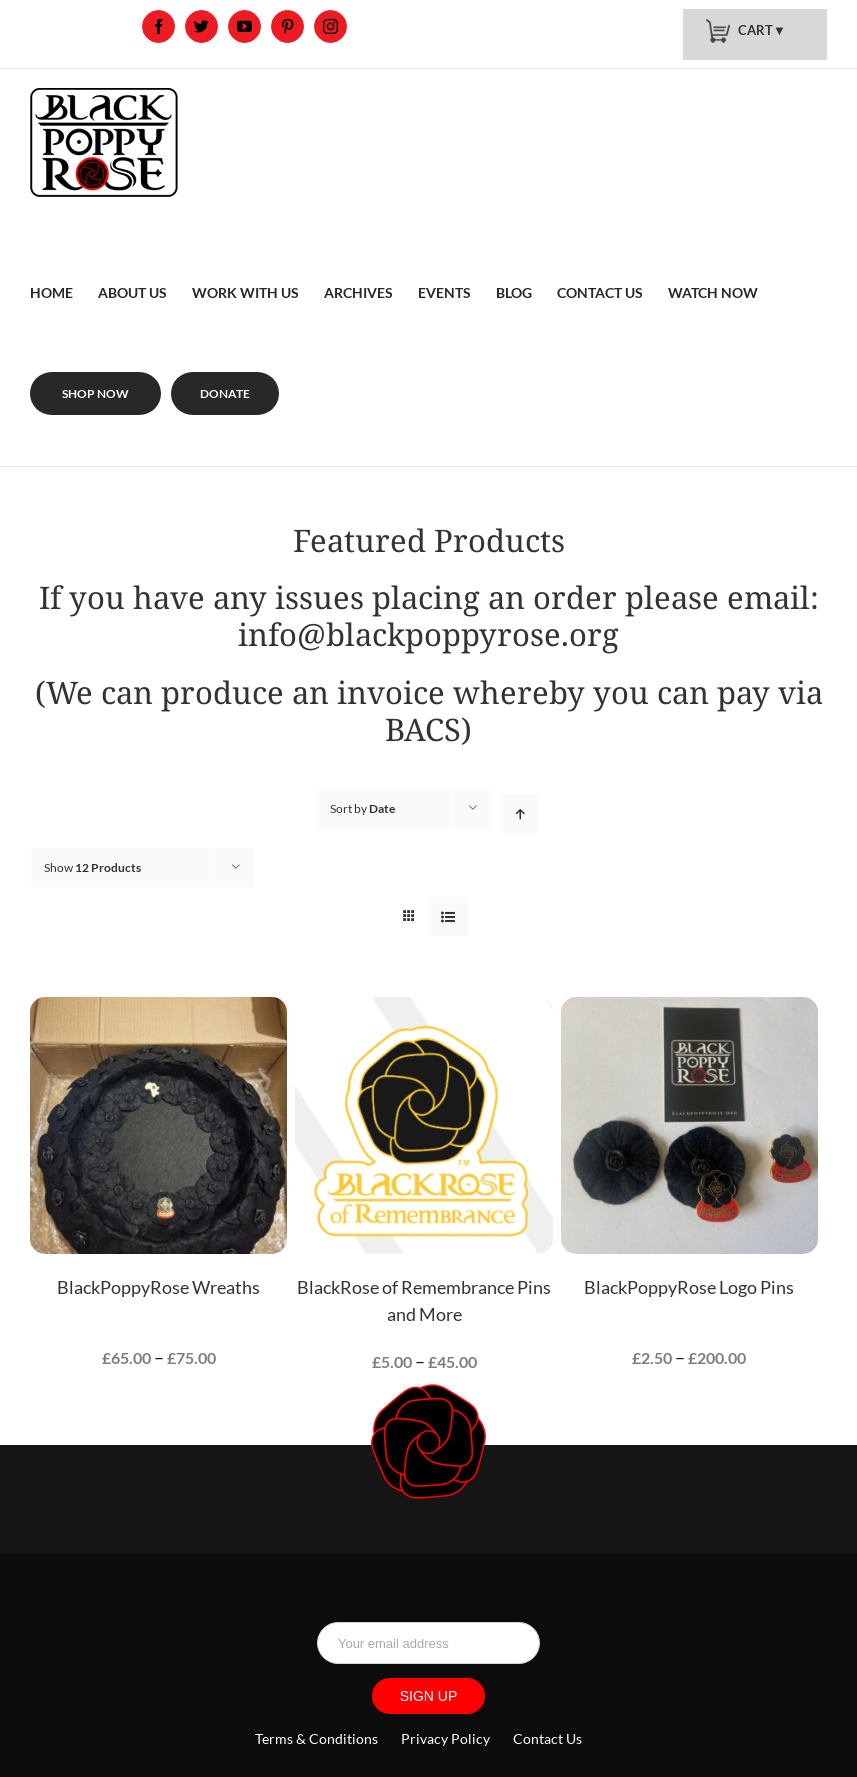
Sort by (362, 808)
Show (92, 867)
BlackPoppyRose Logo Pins (689, 1287)
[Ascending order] (519, 813)
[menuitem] (51, 269)
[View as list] (448, 916)
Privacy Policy (445, 1738)
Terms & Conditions (318, 1738)
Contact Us (547, 1738)
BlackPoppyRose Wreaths (158, 1287)
